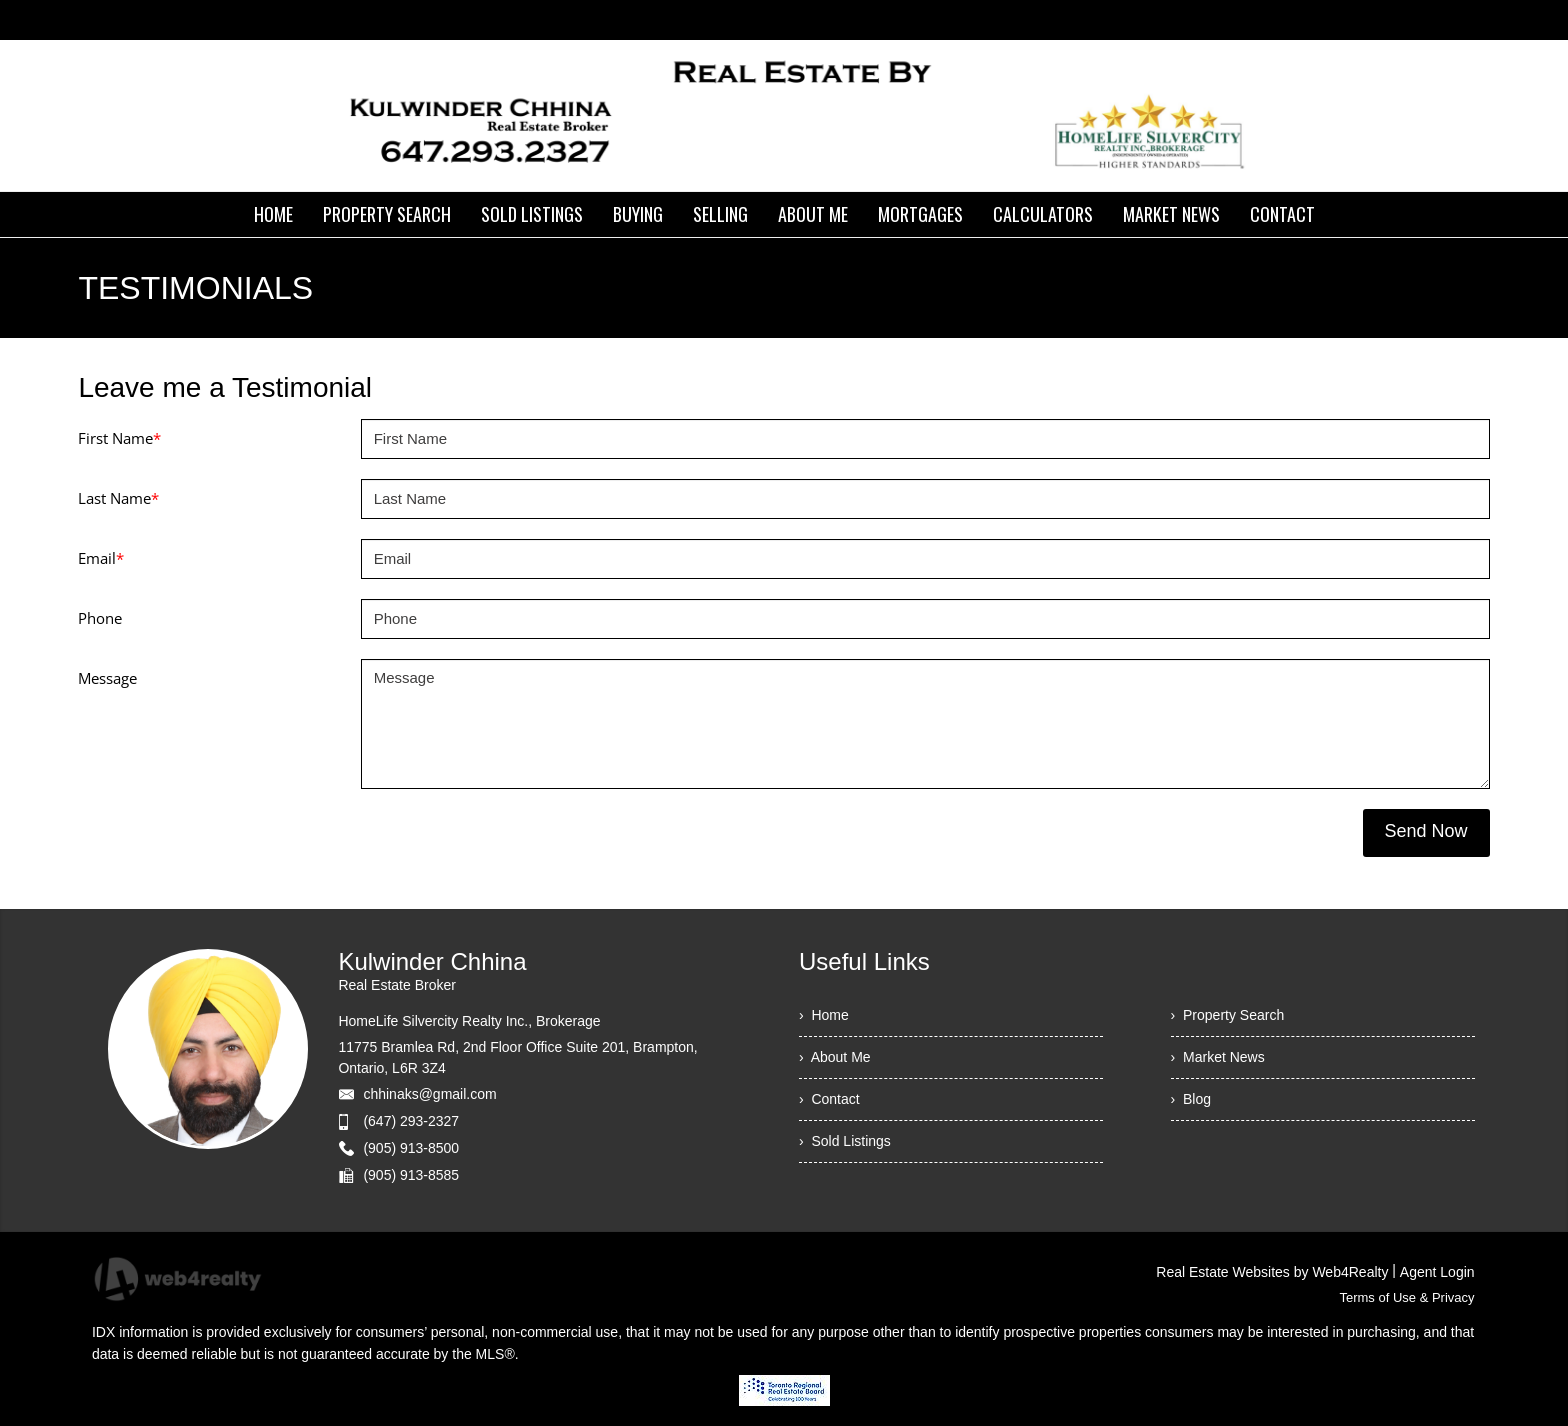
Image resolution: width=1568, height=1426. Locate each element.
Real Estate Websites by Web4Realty (1272, 1272)
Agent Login (1437, 1272)
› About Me (835, 1057)
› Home (824, 1015)
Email (101, 558)
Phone (100, 618)
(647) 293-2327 (411, 1121)
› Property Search (1228, 1015)
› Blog (1191, 1099)
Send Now (1426, 831)
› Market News (1218, 1057)
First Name (119, 438)
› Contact (829, 1099)
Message (107, 678)
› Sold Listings (845, 1141)
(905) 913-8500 (411, 1148)
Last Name (118, 498)
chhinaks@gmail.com (429, 1094)
